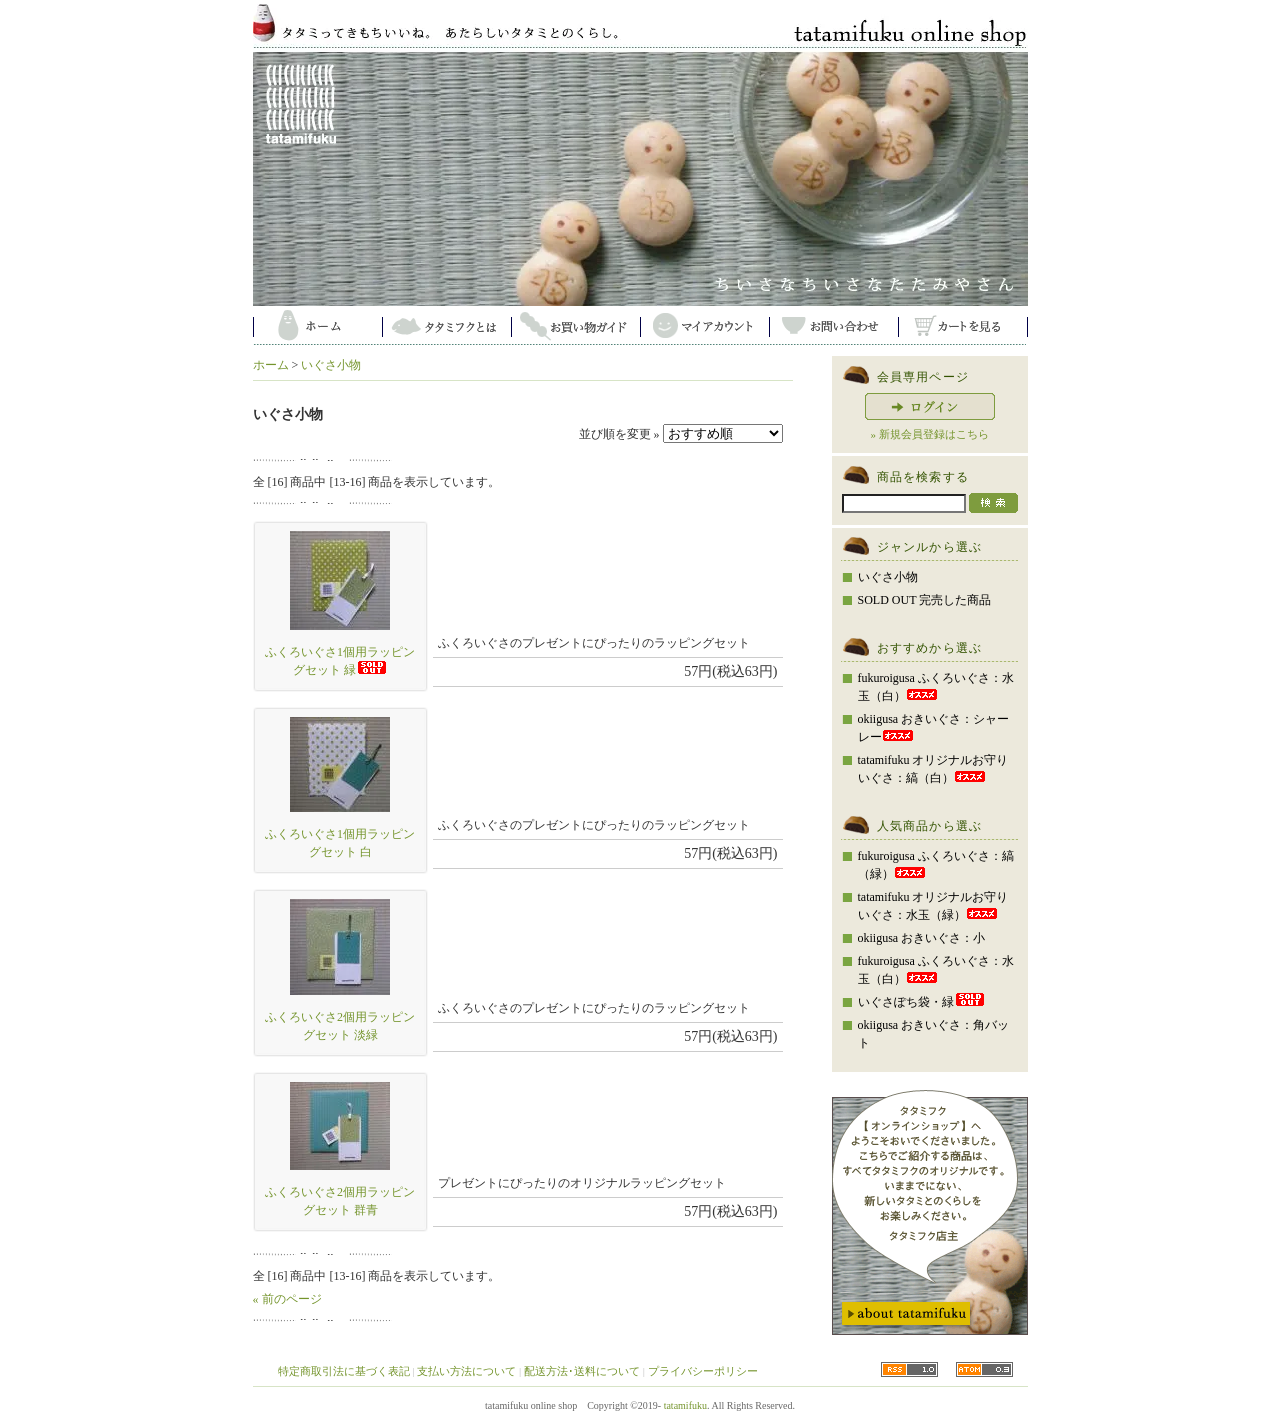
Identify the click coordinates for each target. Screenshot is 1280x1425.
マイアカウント (704, 325)
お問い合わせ (833, 325)
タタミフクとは (446, 325)
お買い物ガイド (575, 325)
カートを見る (962, 325)
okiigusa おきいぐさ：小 (922, 938)
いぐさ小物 (331, 365)
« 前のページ (287, 1299)
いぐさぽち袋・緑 (922, 1002)
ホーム (317, 325)
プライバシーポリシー (703, 1371)
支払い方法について (466, 1371)
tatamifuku (685, 1405)
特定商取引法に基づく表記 (344, 1371)
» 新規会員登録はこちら (929, 434)
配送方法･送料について (582, 1371)
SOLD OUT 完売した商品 (925, 600)
